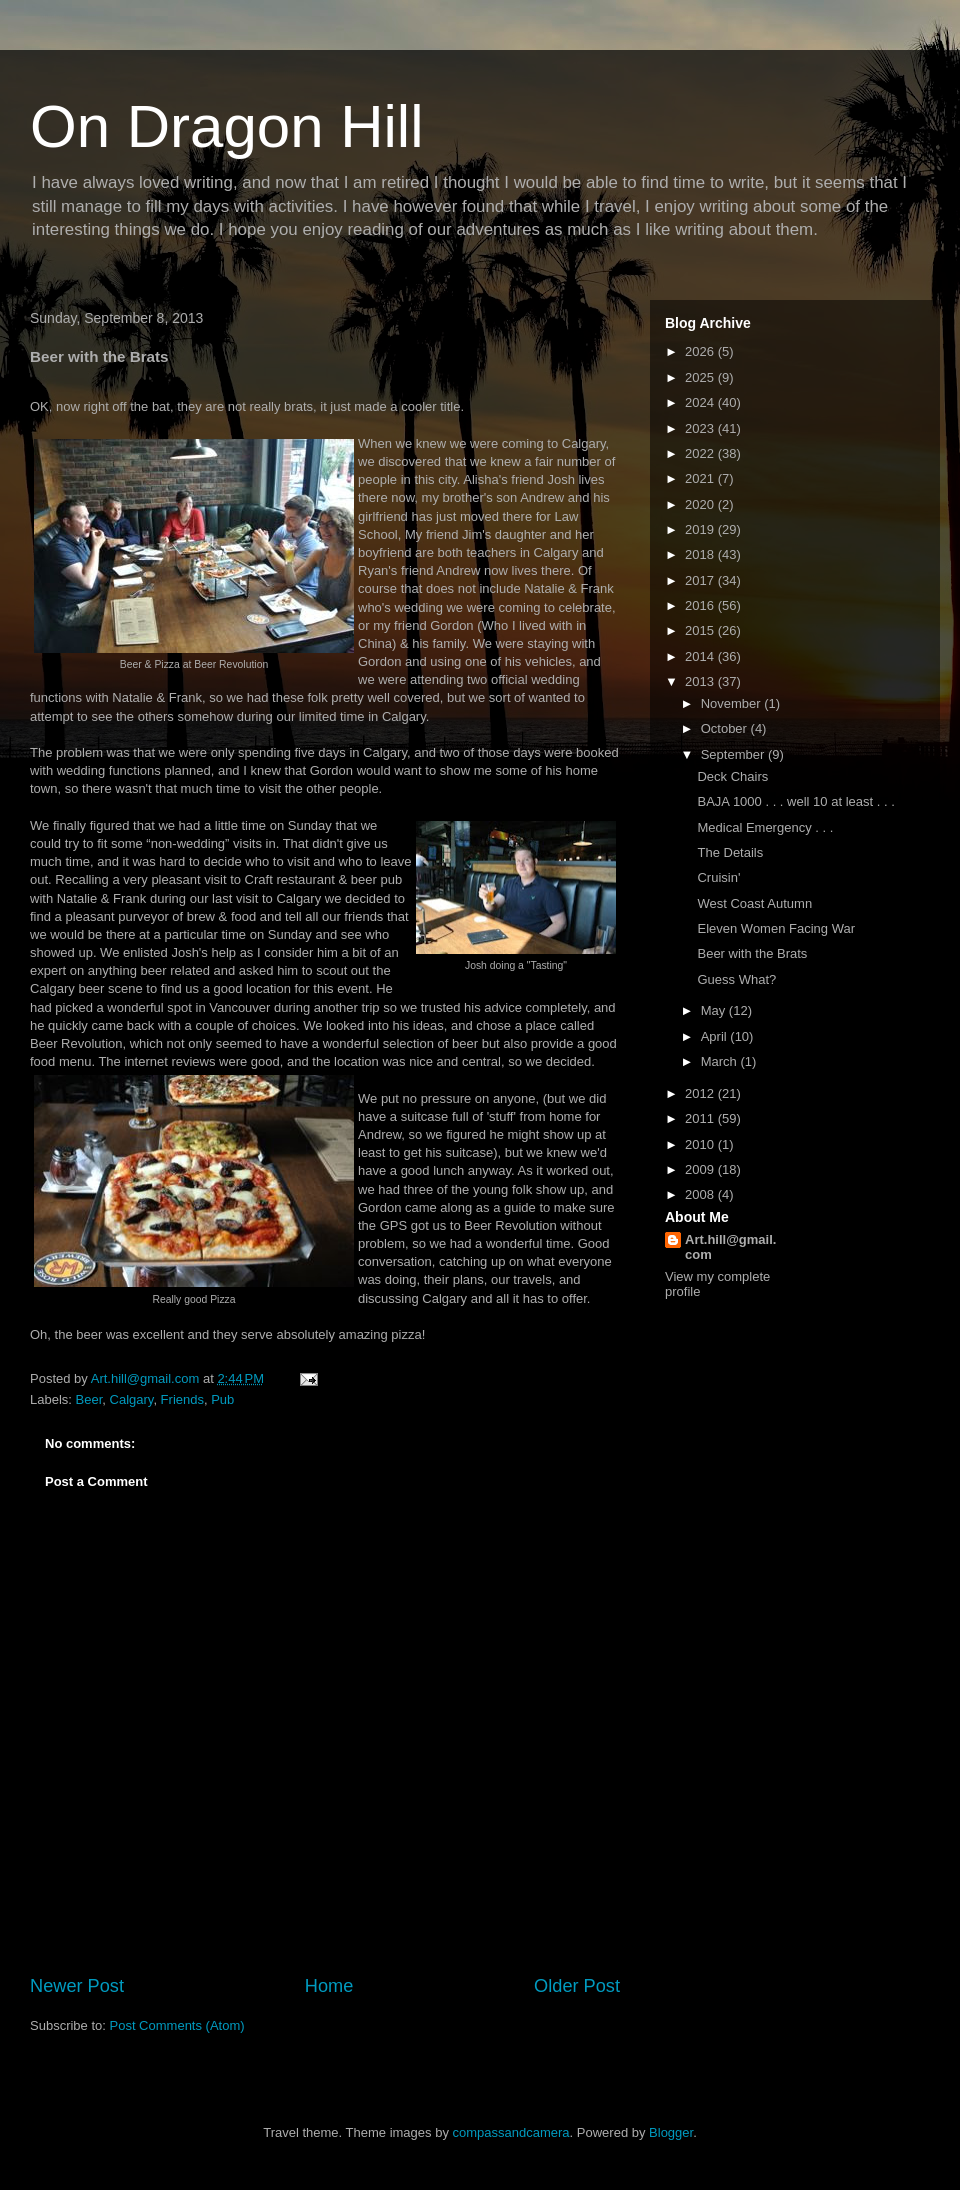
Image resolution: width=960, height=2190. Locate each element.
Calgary (132, 1399)
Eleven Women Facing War (776, 928)
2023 (701, 428)
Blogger (671, 2132)
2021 (701, 478)
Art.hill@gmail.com (730, 1247)
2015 (701, 630)
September (734, 754)
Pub (222, 1399)
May (715, 1010)
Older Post (577, 1986)
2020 (701, 504)
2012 (701, 1093)
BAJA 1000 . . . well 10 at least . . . (795, 801)
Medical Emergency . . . (765, 827)
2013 (701, 681)
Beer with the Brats (752, 953)
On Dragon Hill (227, 126)
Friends (182, 1399)
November (733, 703)
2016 (701, 605)
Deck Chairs (732, 776)
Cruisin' (718, 877)
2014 (701, 656)
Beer (89, 1399)
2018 (701, 554)
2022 (701, 453)
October (726, 728)
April (716, 1036)
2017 (701, 580)
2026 (701, 351)
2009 (701, 1169)
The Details (730, 852)
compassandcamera (511, 2132)
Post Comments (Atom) (177, 2025)
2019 (701, 529)
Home (329, 1986)
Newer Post (77, 1986)
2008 (701, 1194)
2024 (701, 402)
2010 (701, 1144)
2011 (701, 1118)
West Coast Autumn (754, 903)
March (721, 1061)
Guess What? (736, 979)
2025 (701, 377)
